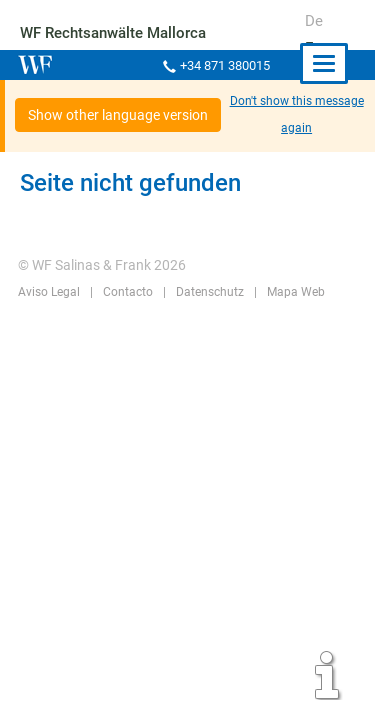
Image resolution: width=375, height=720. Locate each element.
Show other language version (118, 115)
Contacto (126, 292)
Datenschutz (207, 292)
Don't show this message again (297, 114)
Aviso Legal (48, 292)
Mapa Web (292, 292)
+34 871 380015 (223, 65)
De (314, 21)
